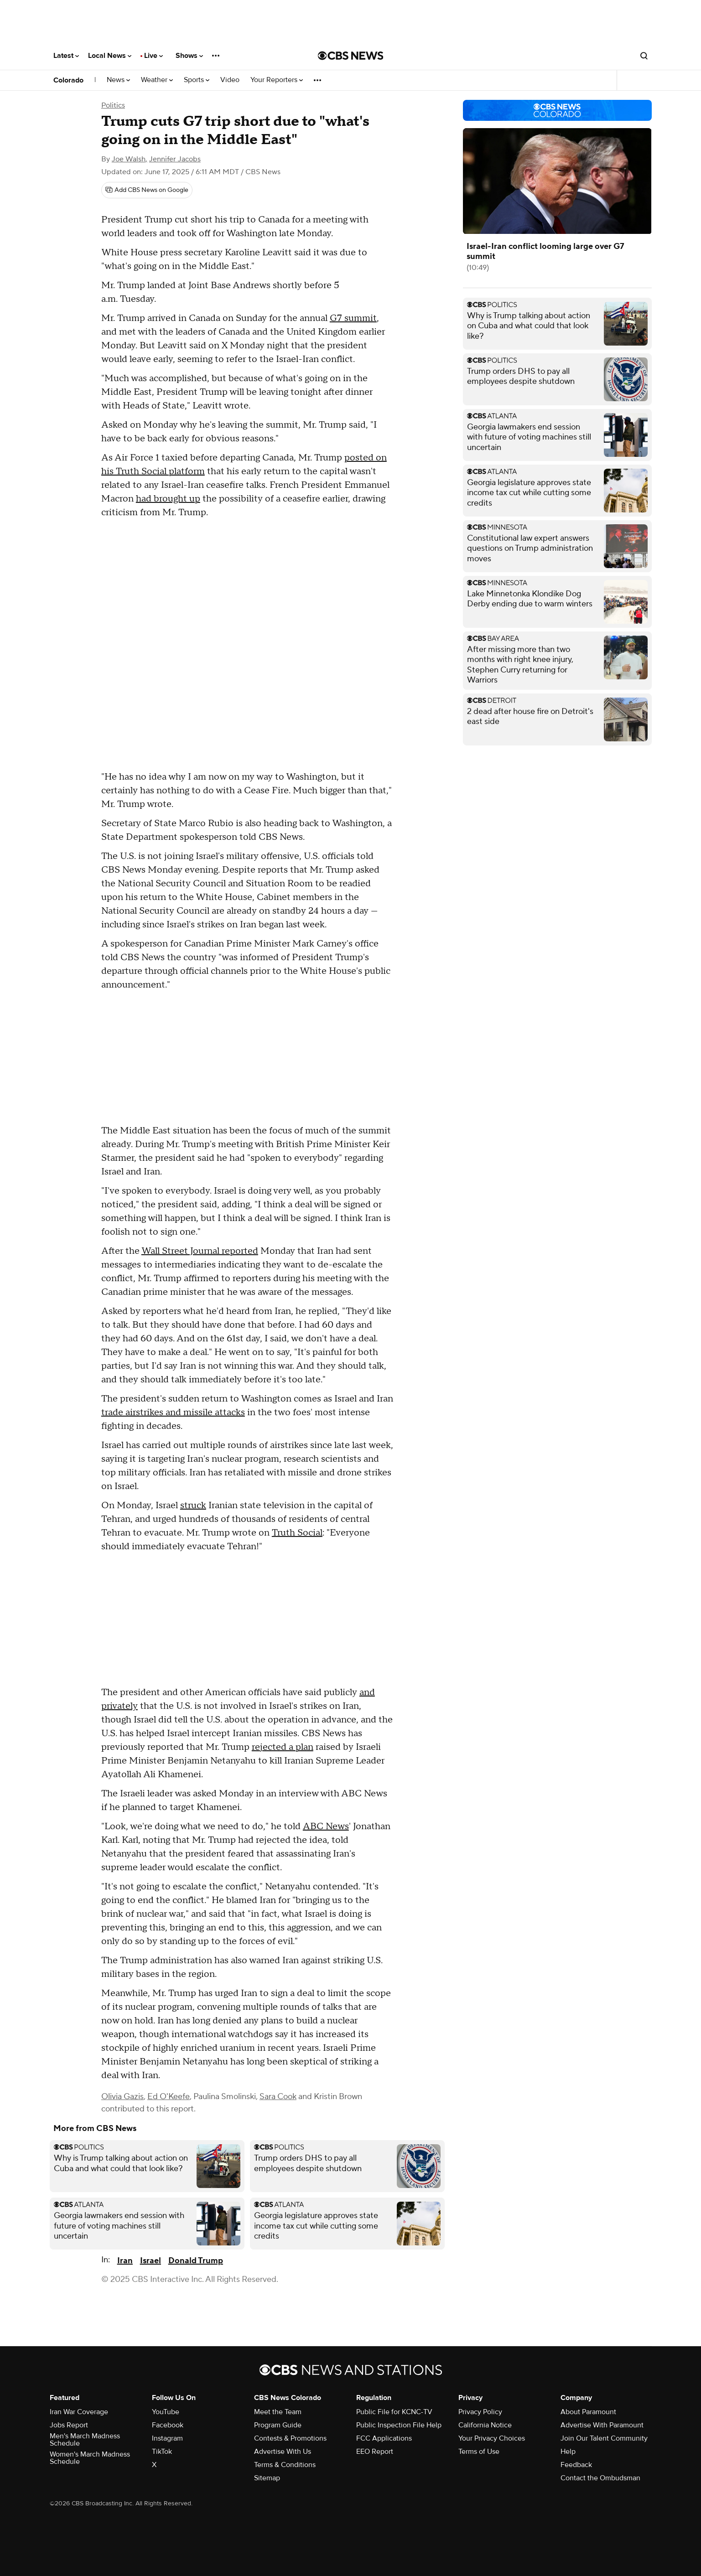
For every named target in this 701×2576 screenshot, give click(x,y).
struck (193, 1505)
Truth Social (297, 1533)
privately (119, 1706)
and (367, 1692)
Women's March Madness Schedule (90, 2458)
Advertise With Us (282, 2451)
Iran (125, 2260)
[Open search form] (644, 56)
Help (568, 2451)
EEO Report (374, 2451)
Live (153, 55)
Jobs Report (69, 2425)
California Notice (485, 2425)
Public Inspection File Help (398, 2425)
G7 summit (353, 318)
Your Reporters (276, 80)
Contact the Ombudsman (600, 2478)
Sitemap (267, 2478)
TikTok (162, 2451)
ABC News (326, 1826)
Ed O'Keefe (168, 2096)
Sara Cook (278, 2096)
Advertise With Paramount (602, 2425)
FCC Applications (384, 2438)
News (118, 80)
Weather (157, 80)
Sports (196, 80)
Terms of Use (478, 2451)
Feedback (576, 2464)
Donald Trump (195, 2260)
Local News (109, 55)
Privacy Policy (480, 2412)
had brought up (168, 499)
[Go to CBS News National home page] (351, 55)
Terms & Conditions (285, 2464)
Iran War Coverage (79, 2412)
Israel (150, 2260)
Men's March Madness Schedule (85, 2439)
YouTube (165, 2412)
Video (229, 80)
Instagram (167, 2438)
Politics (113, 105)
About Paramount (588, 2412)
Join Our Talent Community (604, 2438)
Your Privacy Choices (491, 2438)
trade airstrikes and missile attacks (173, 1412)
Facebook (167, 2425)
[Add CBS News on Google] (146, 190)
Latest (66, 55)
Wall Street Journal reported (199, 1251)
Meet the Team (277, 2412)
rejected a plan (282, 1747)
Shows (189, 55)
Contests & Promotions (290, 2438)
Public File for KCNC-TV (394, 2412)
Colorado (68, 80)
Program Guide (277, 2425)
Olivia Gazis (122, 2096)
